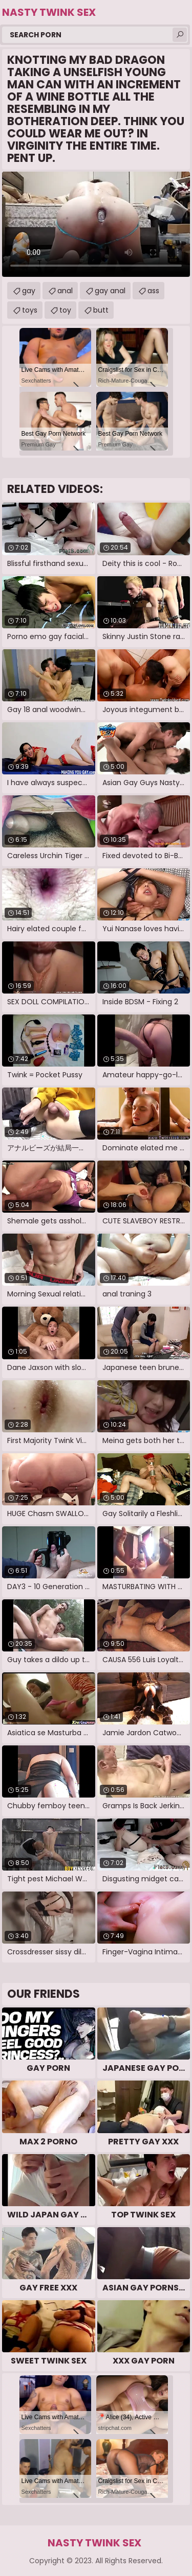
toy (65, 310)
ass (153, 291)
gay (28, 291)
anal (65, 291)
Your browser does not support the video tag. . (96, 224)
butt (101, 310)
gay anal (110, 291)
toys (29, 310)
